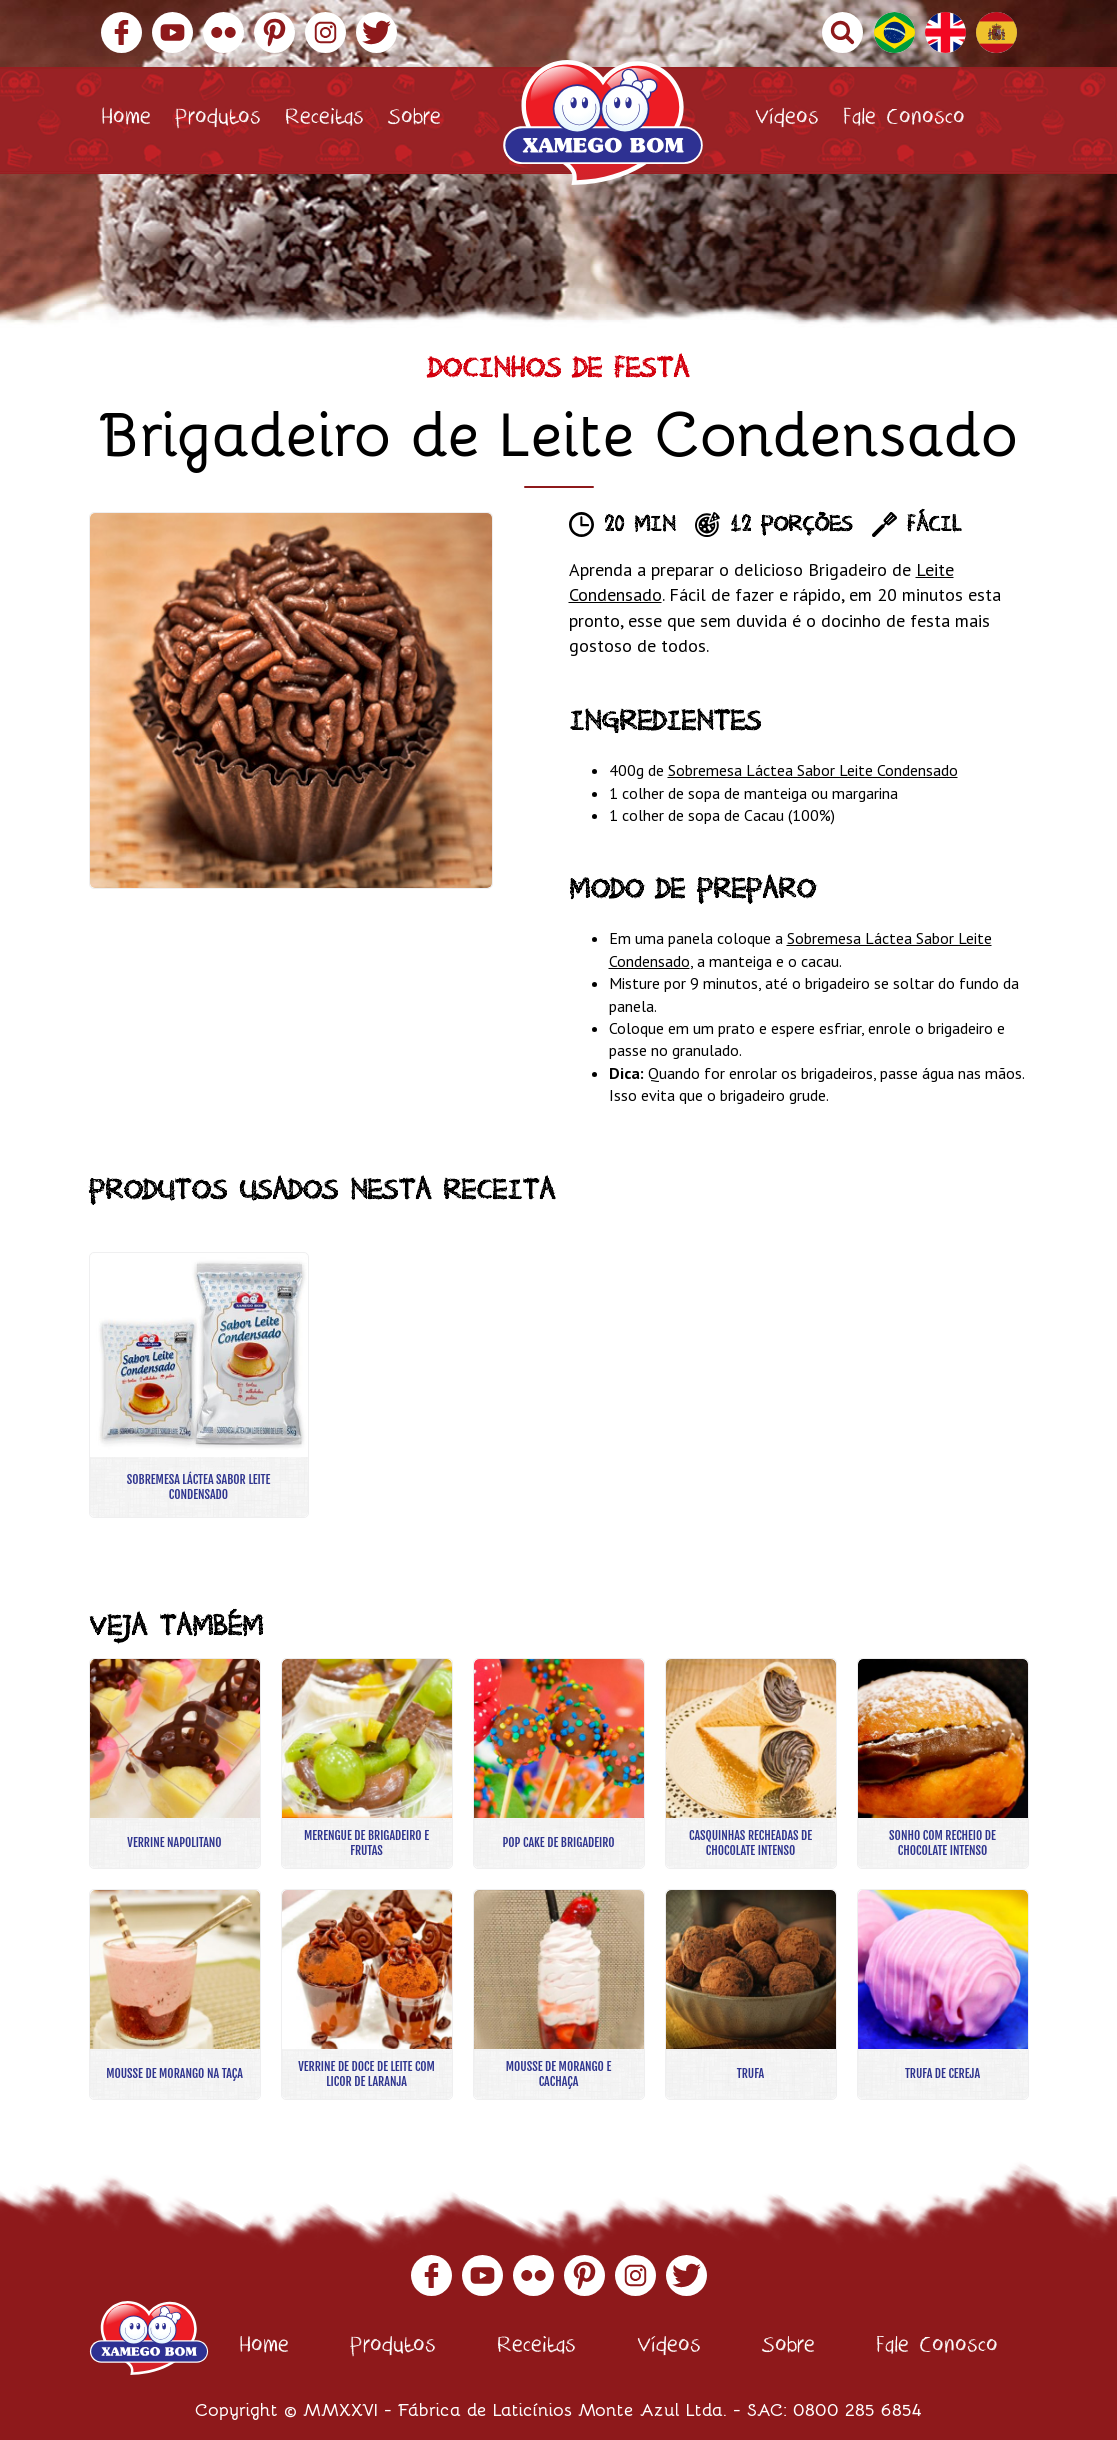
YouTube (172, 32)
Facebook (121, 32)
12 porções (791, 527)
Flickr (223, 32)
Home (126, 120)
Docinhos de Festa (558, 372)
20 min (639, 527)
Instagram (325, 32)
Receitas (324, 120)
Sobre (414, 120)
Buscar (842, 32)
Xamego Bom (603, 122)
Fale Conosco (904, 120)
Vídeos (787, 120)
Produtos (218, 120)
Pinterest (274, 32)
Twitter (376, 32)
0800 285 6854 (857, 2409)
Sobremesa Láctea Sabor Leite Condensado (813, 770)
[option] (291, 700)
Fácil (934, 527)
